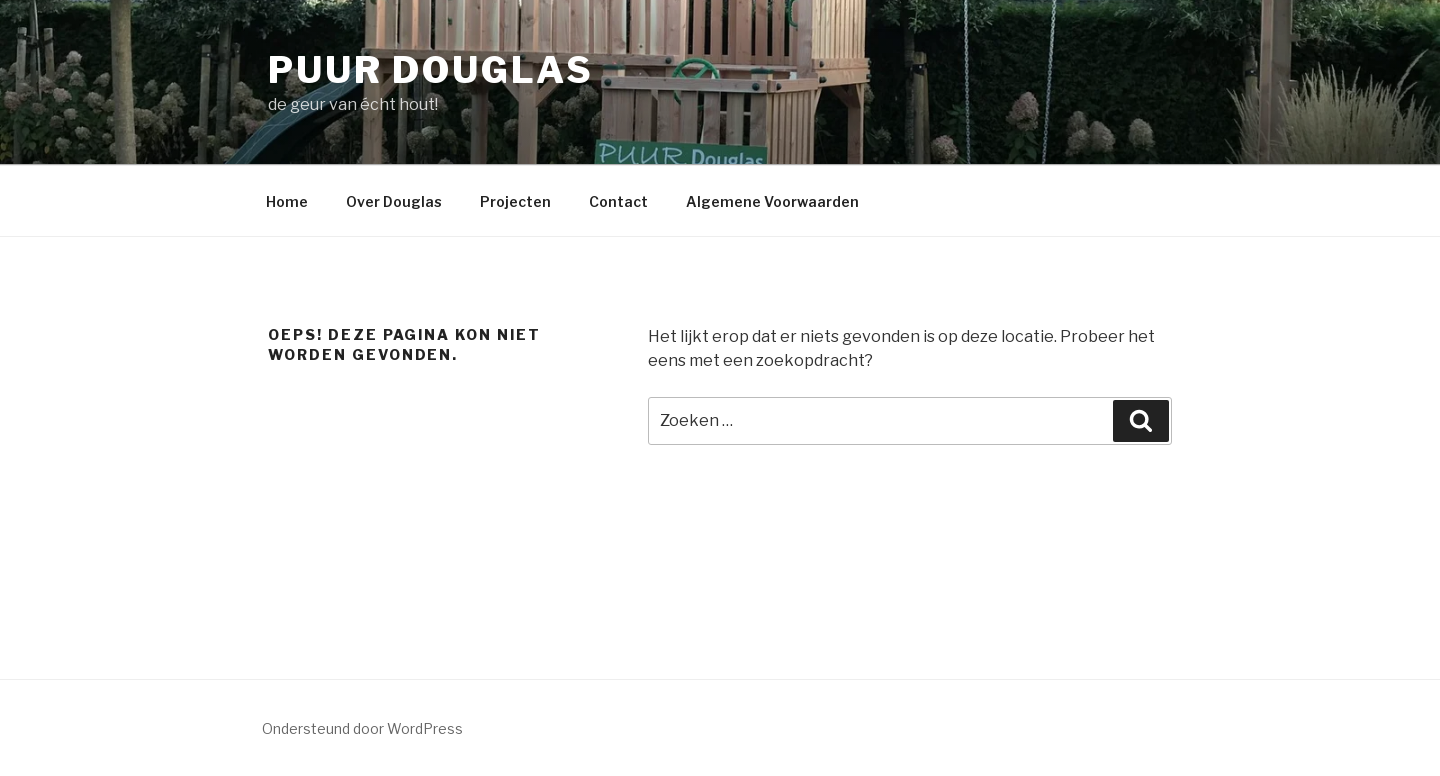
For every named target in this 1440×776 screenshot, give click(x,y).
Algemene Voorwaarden (772, 201)
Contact (618, 201)
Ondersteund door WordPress (362, 728)
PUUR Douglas (431, 70)
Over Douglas (394, 201)
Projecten (515, 201)
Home (287, 201)
